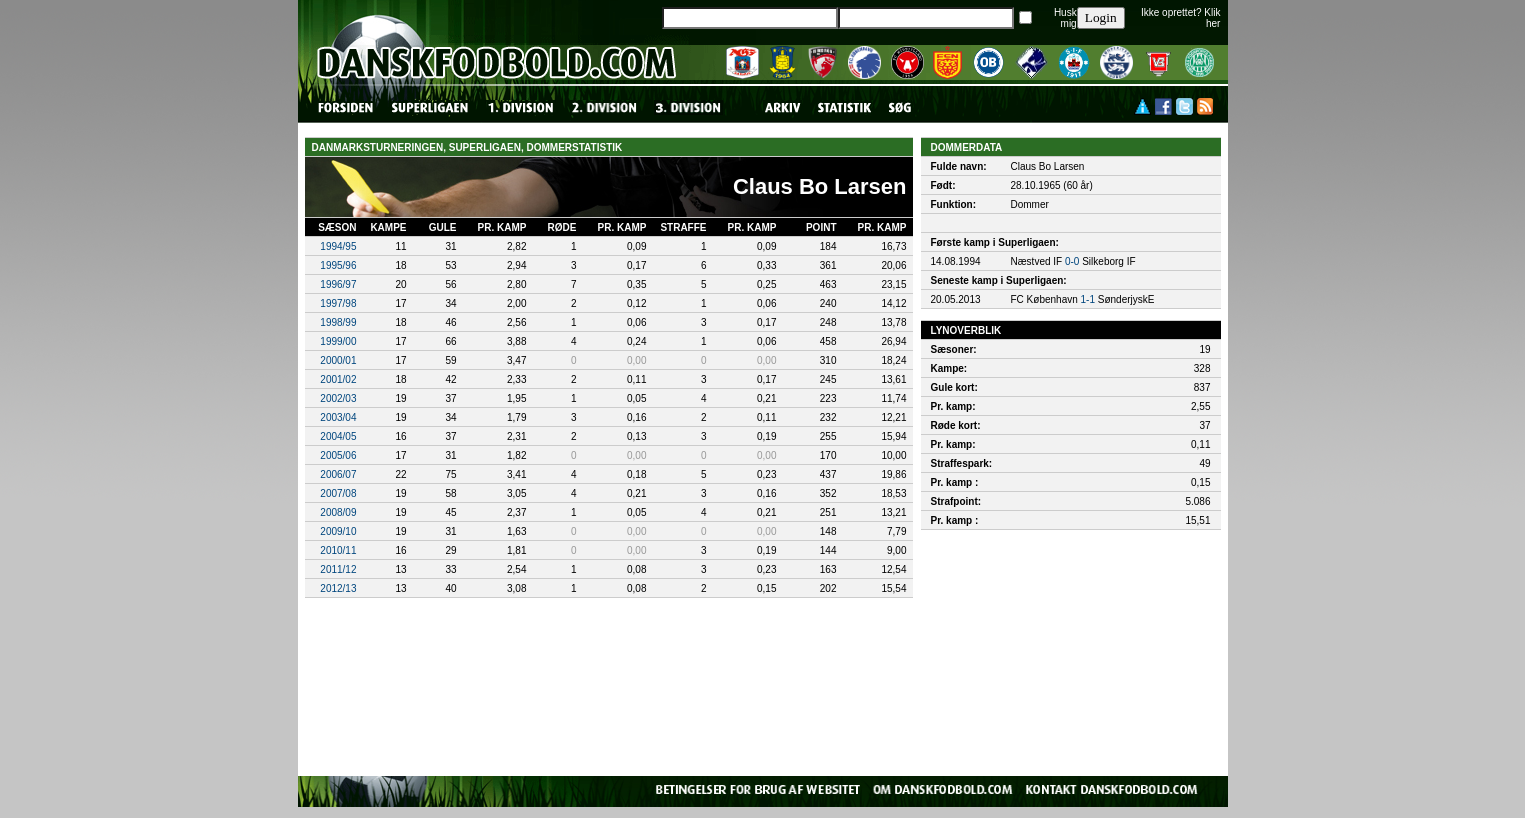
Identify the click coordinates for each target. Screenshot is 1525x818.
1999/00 (338, 341)
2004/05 (338, 436)
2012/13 (338, 588)
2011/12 (338, 569)
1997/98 (338, 303)
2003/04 (338, 417)
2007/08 (338, 493)
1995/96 (338, 265)
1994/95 (338, 246)
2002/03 (338, 398)
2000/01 (338, 360)
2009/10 (338, 531)
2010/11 (338, 550)
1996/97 (338, 284)
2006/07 (338, 474)
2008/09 (338, 512)
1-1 (1088, 299)
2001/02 (338, 379)
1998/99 (338, 322)
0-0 (1072, 261)
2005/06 (338, 455)
